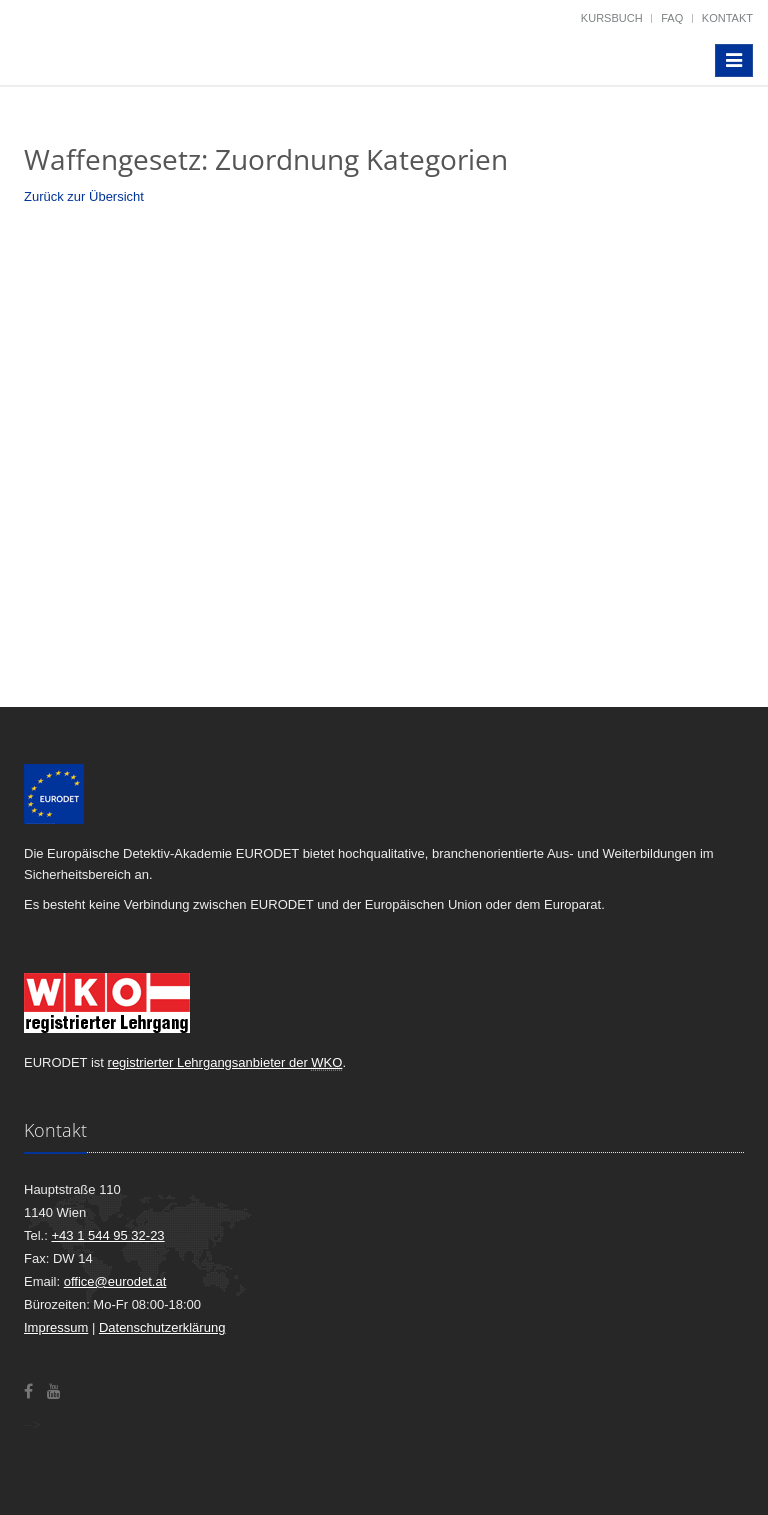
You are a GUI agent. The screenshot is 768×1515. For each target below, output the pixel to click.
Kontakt (727, 18)
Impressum (56, 1327)
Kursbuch (612, 18)
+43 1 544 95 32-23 (107, 1235)
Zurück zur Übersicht (84, 196)
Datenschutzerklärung (162, 1327)
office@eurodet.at (115, 1281)
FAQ (672, 18)
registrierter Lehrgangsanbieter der (225, 1063)
